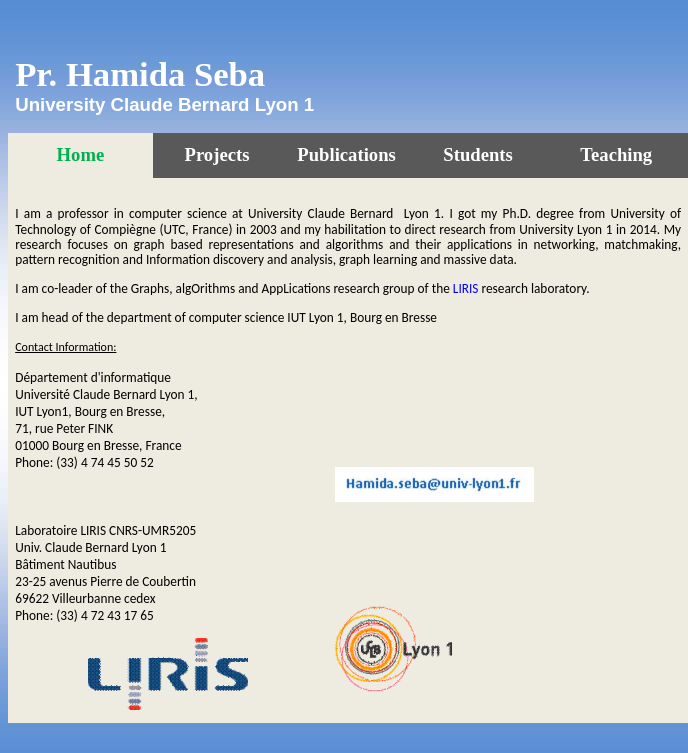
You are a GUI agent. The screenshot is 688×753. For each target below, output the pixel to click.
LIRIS (466, 288)
